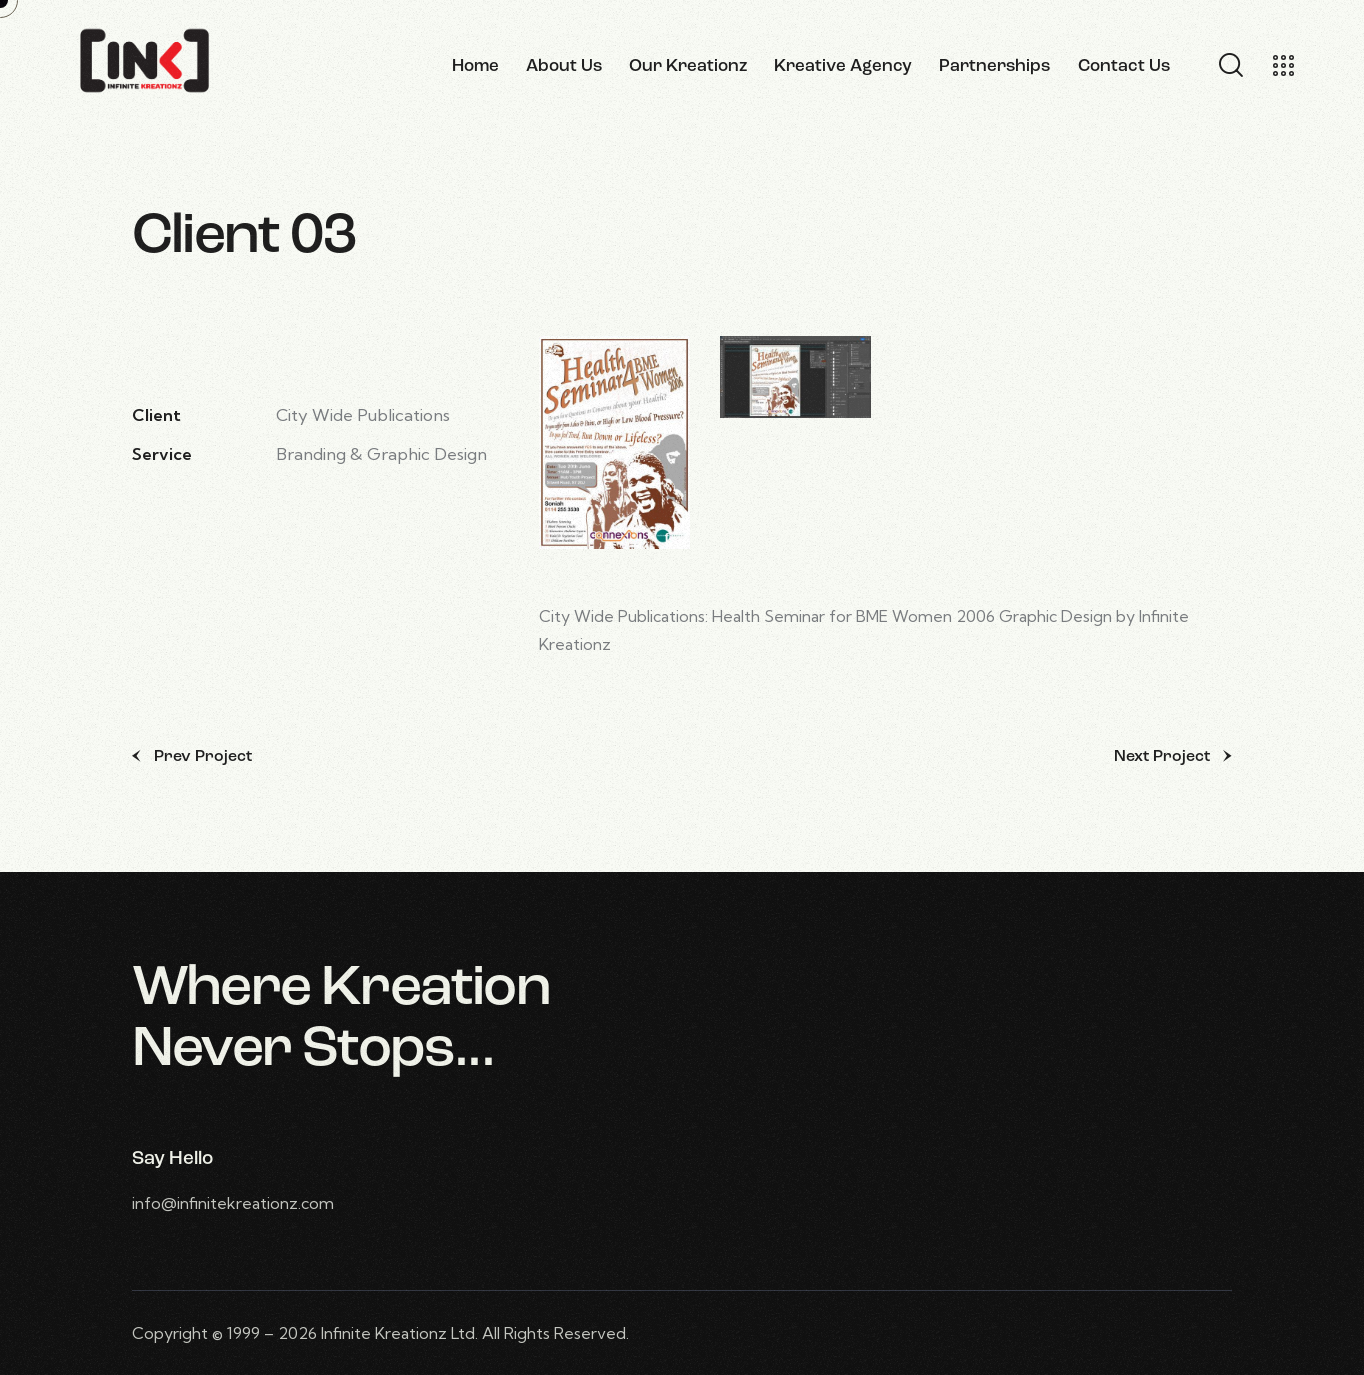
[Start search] (1229, 66)
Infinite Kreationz (384, 1333)
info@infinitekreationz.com (233, 1203)
